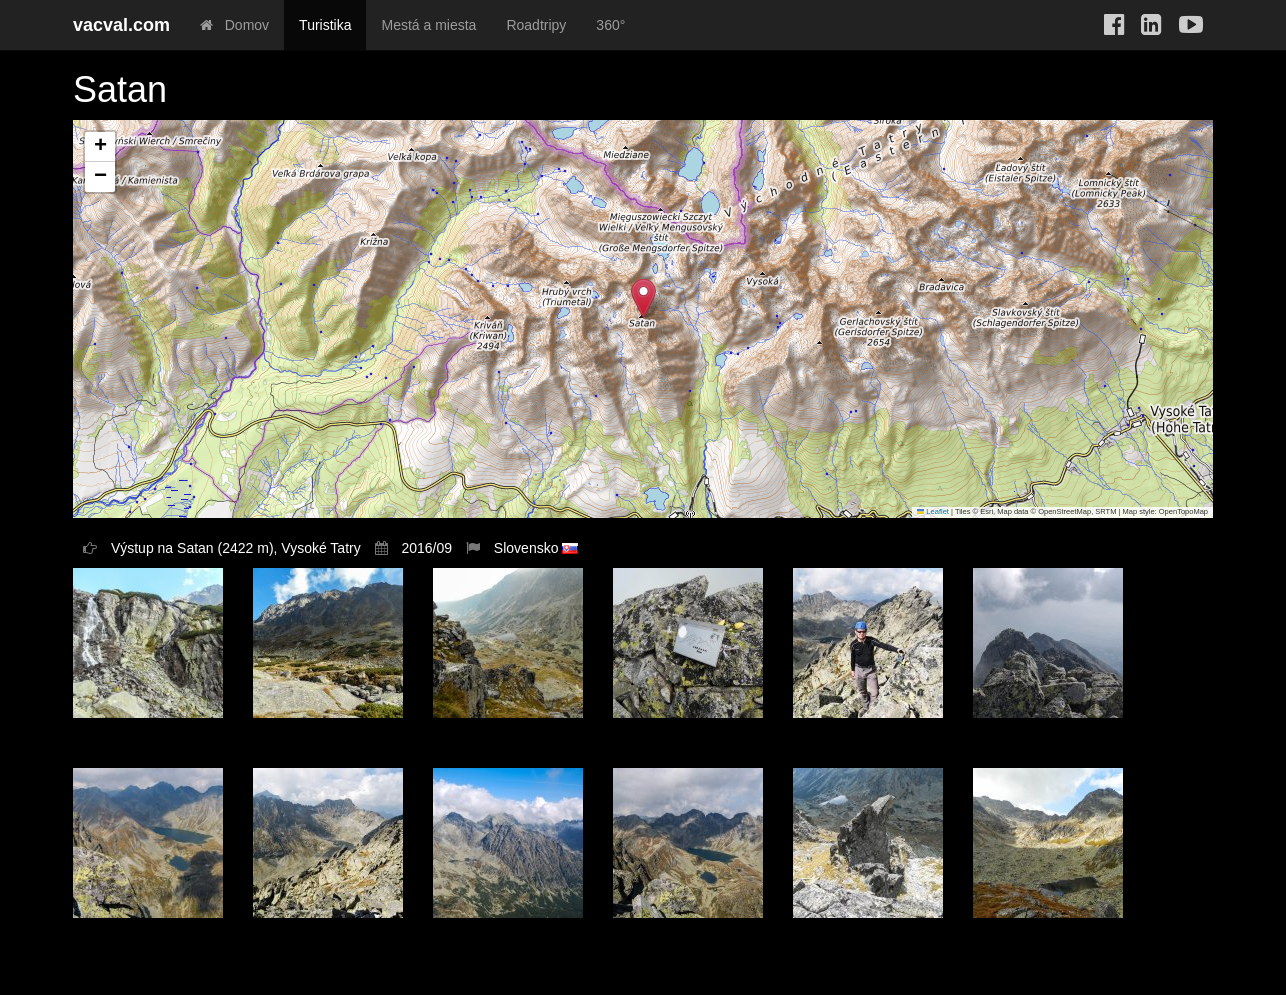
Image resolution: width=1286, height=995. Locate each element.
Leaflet (933, 511)
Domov (234, 25)
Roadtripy (536, 25)
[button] (643, 298)
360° (610, 25)
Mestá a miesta (428, 25)
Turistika (325, 25)
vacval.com (121, 25)
